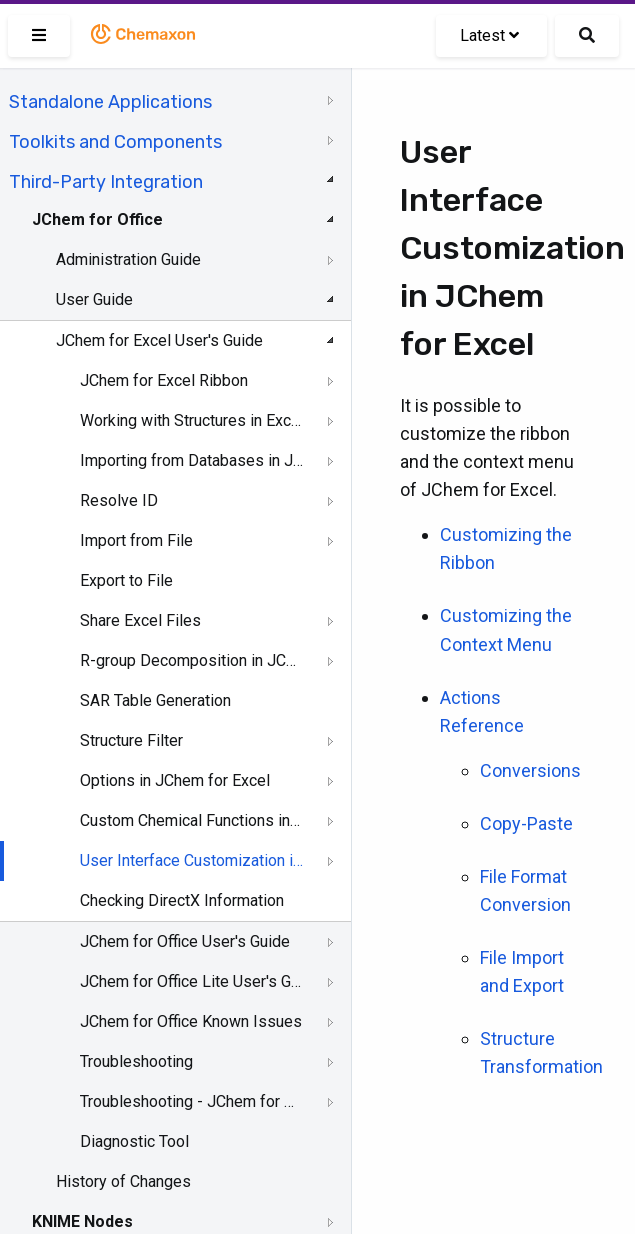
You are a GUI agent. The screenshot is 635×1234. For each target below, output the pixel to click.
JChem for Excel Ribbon (164, 380)
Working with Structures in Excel (191, 420)
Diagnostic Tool (134, 1141)
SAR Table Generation (155, 700)
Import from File (136, 540)
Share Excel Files (140, 620)
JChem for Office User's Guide (185, 941)
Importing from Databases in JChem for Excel (191, 460)
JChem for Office (97, 219)
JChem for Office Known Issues (191, 1021)
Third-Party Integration (106, 182)
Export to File (126, 580)
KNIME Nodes (82, 1221)
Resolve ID (119, 500)
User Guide (94, 299)
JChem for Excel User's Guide (159, 340)
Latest (489, 35)
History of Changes (123, 1181)
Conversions (530, 770)
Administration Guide (128, 259)
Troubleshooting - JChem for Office (191, 1101)
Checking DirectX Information (182, 900)
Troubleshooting (136, 1061)
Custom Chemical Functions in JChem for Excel (191, 820)
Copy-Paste (526, 823)
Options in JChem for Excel (175, 780)
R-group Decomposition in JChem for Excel (191, 660)
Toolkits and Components (115, 142)
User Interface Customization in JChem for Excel (191, 860)
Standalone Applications (110, 102)
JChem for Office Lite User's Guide (191, 981)
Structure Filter (131, 740)
